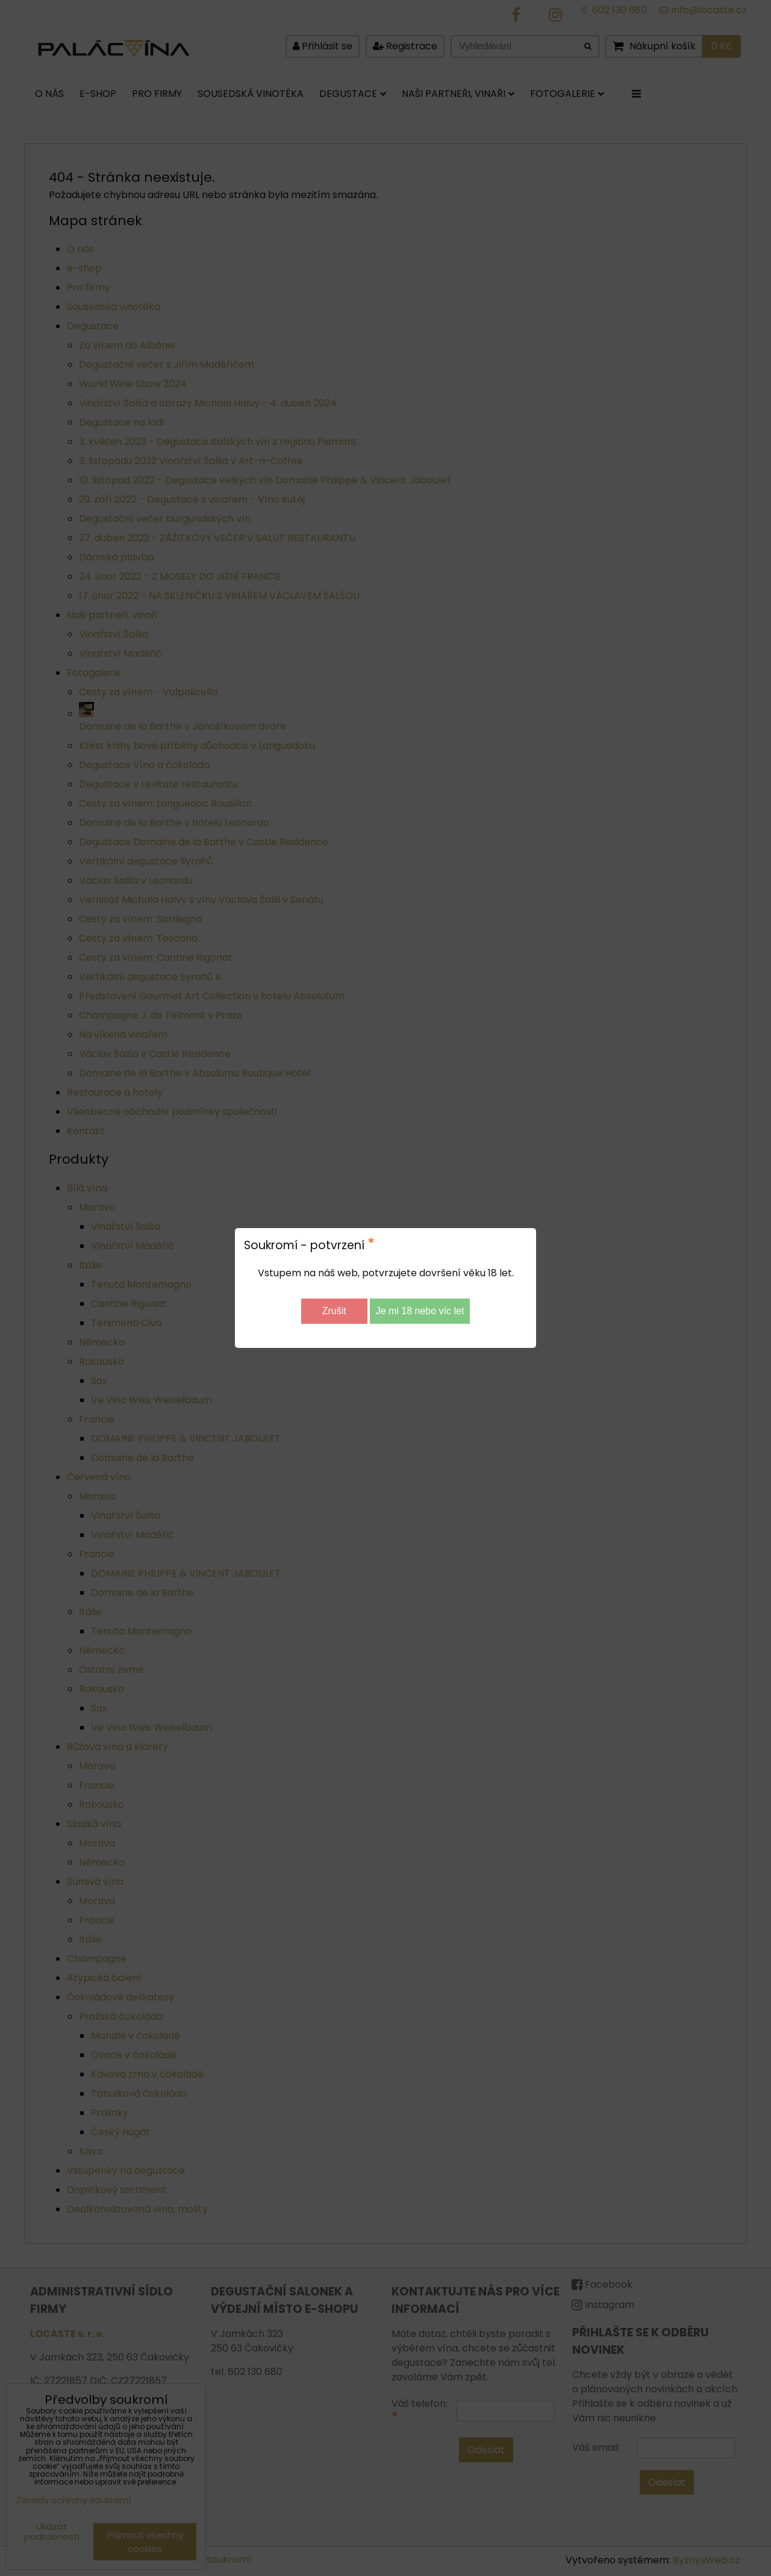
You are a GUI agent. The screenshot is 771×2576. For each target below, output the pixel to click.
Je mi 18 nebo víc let (420, 1311)
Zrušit (334, 1311)
